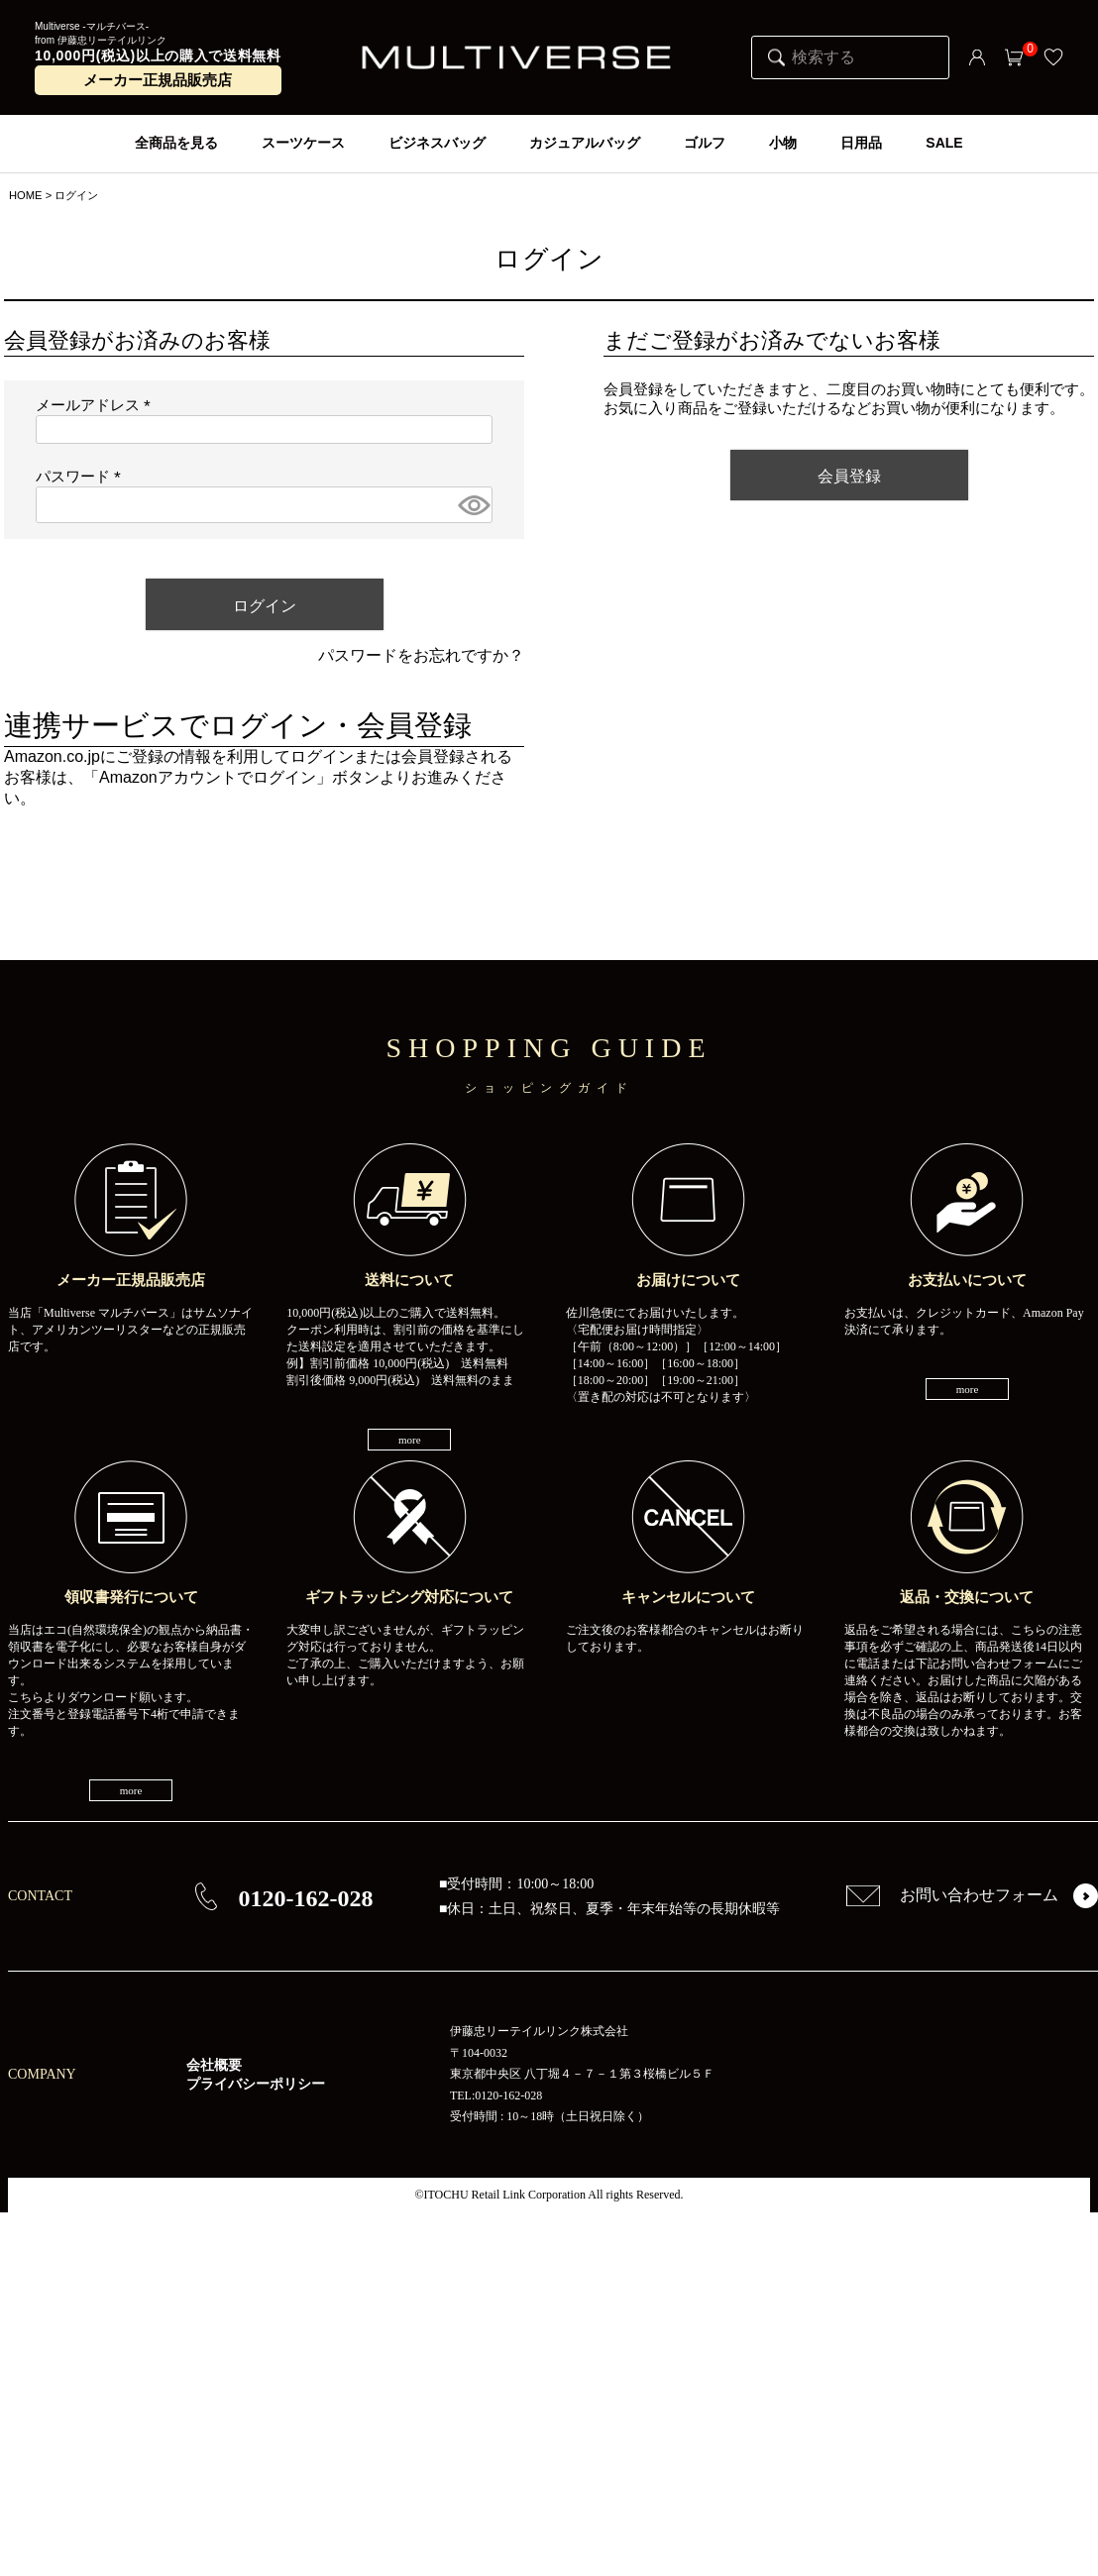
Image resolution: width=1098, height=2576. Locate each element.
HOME (26, 195)
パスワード (82, 476)
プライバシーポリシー (255, 2084)
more (409, 1440)
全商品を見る (176, 143)
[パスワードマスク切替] (472, 504)
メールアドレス (97, 405)
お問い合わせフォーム (952, 1894)
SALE (944, 143)
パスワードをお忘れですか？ (421, 655)
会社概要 (214, 2065)
